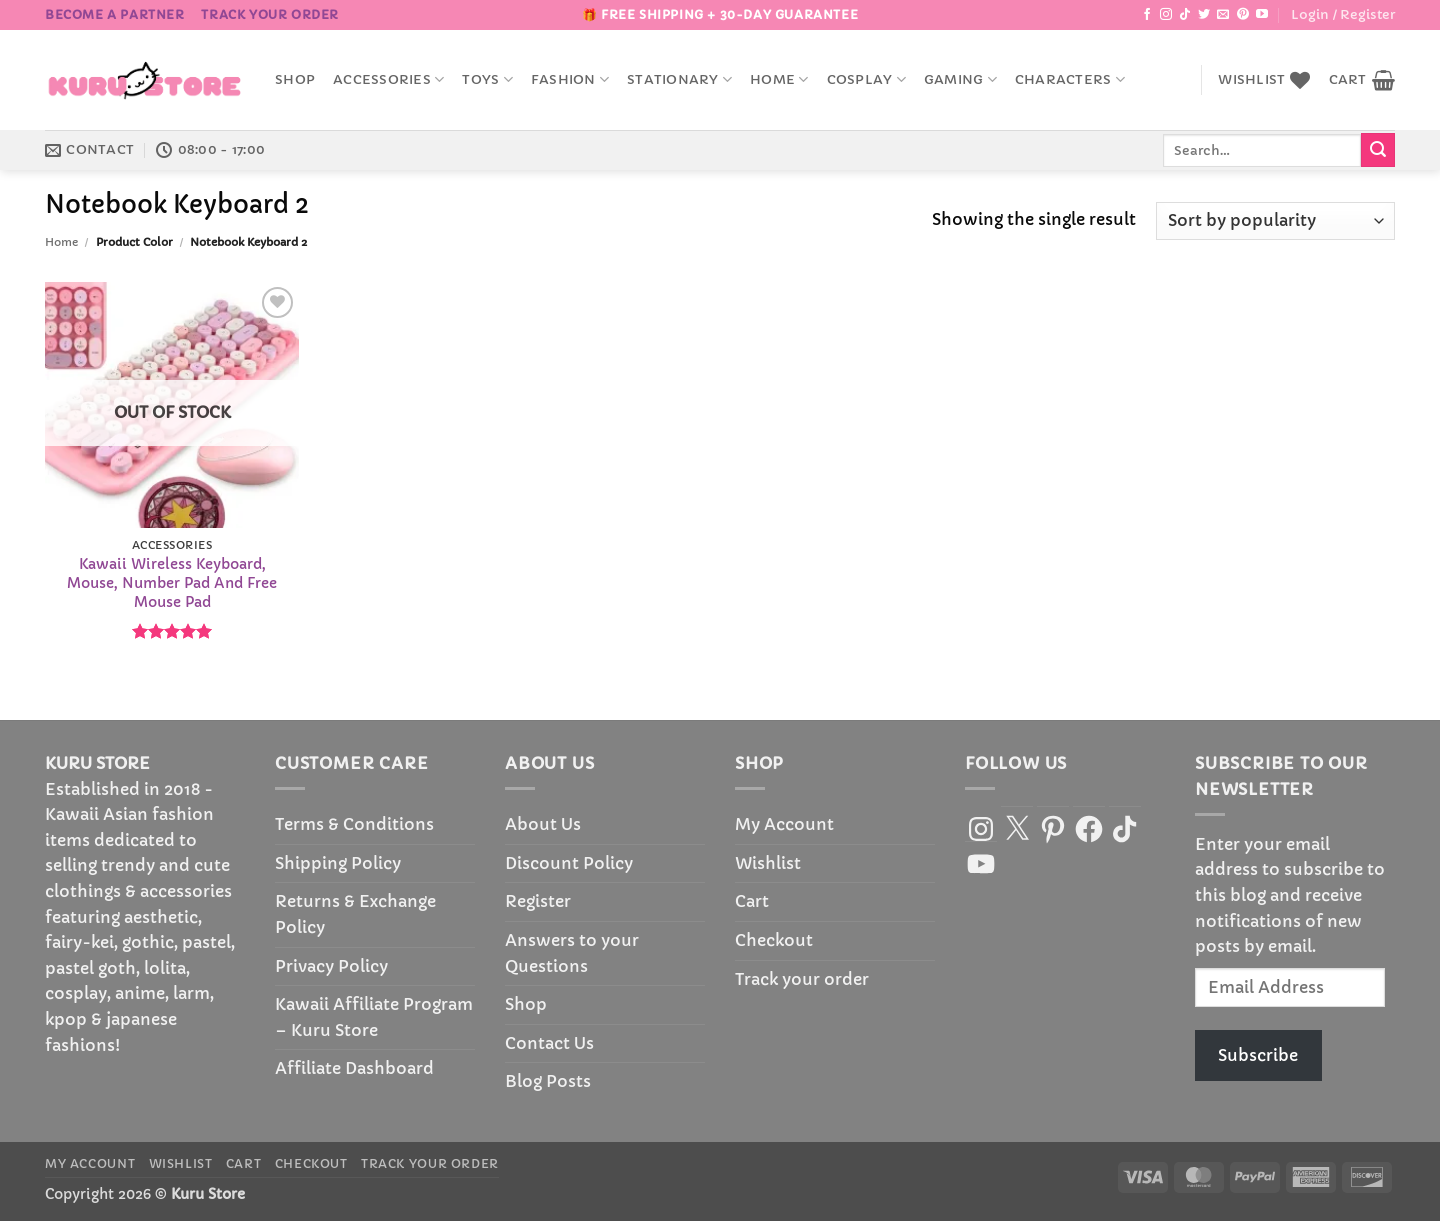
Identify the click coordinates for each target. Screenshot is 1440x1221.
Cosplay (866, 79)
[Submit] (1378, 150)
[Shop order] (1275, 221)
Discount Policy (569, 863)
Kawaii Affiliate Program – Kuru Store (374, 1017)
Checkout (774, 940)
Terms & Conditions (354, 824)
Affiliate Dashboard (354, 1068)
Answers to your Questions (572, 953)
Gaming (960, 79)
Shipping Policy (338, 863)
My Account (784, 824)
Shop (295, 80)
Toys (487, 79)
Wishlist (768, 863)
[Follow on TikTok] (1185, 15)
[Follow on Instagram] (1166, 15)
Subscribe (1258, 1055)
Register (538, 901)
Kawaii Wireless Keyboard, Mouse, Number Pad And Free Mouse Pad (172, 582)
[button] (1343, 15)
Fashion (570, 79)
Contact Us (549, 1043)
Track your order (270, 14)
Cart (752, 901)
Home (779, 79)
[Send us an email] (1223, 15)
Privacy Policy (331, 966)
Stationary (679, 79)
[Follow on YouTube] (1262, 15)
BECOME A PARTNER (115, 14)
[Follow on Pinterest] (1243, 15)
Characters (1070, 79)
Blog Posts (548, 1081)
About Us (543, 824)
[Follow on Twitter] (1204, 15)
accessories (388, 79)
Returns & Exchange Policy (355, 914)
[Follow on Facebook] (1147, 15)
